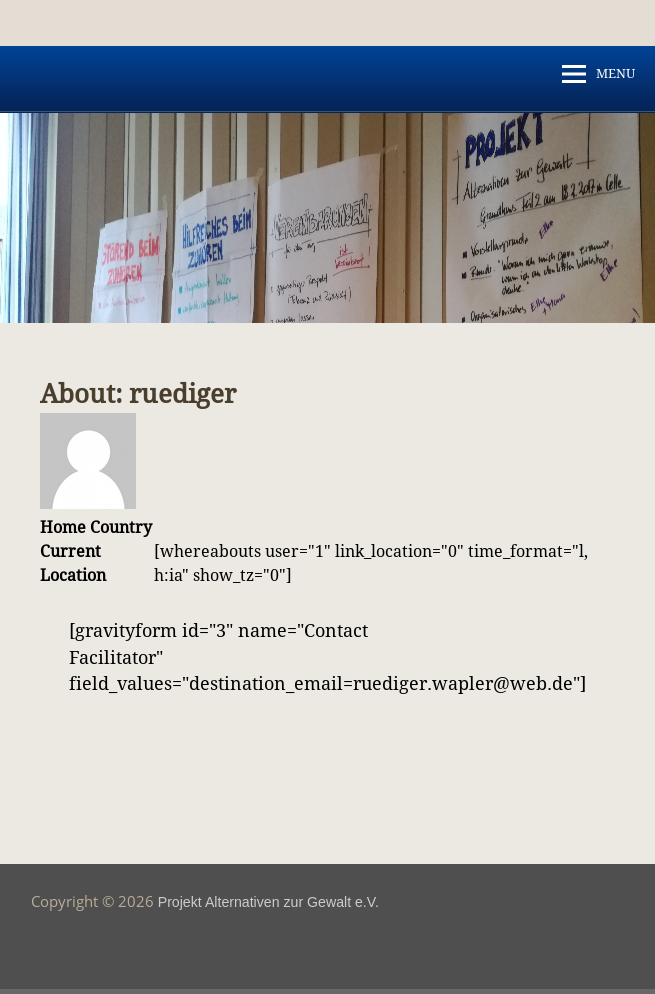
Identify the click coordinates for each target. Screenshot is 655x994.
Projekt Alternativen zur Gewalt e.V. (268, 902)
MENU (615, 73)
